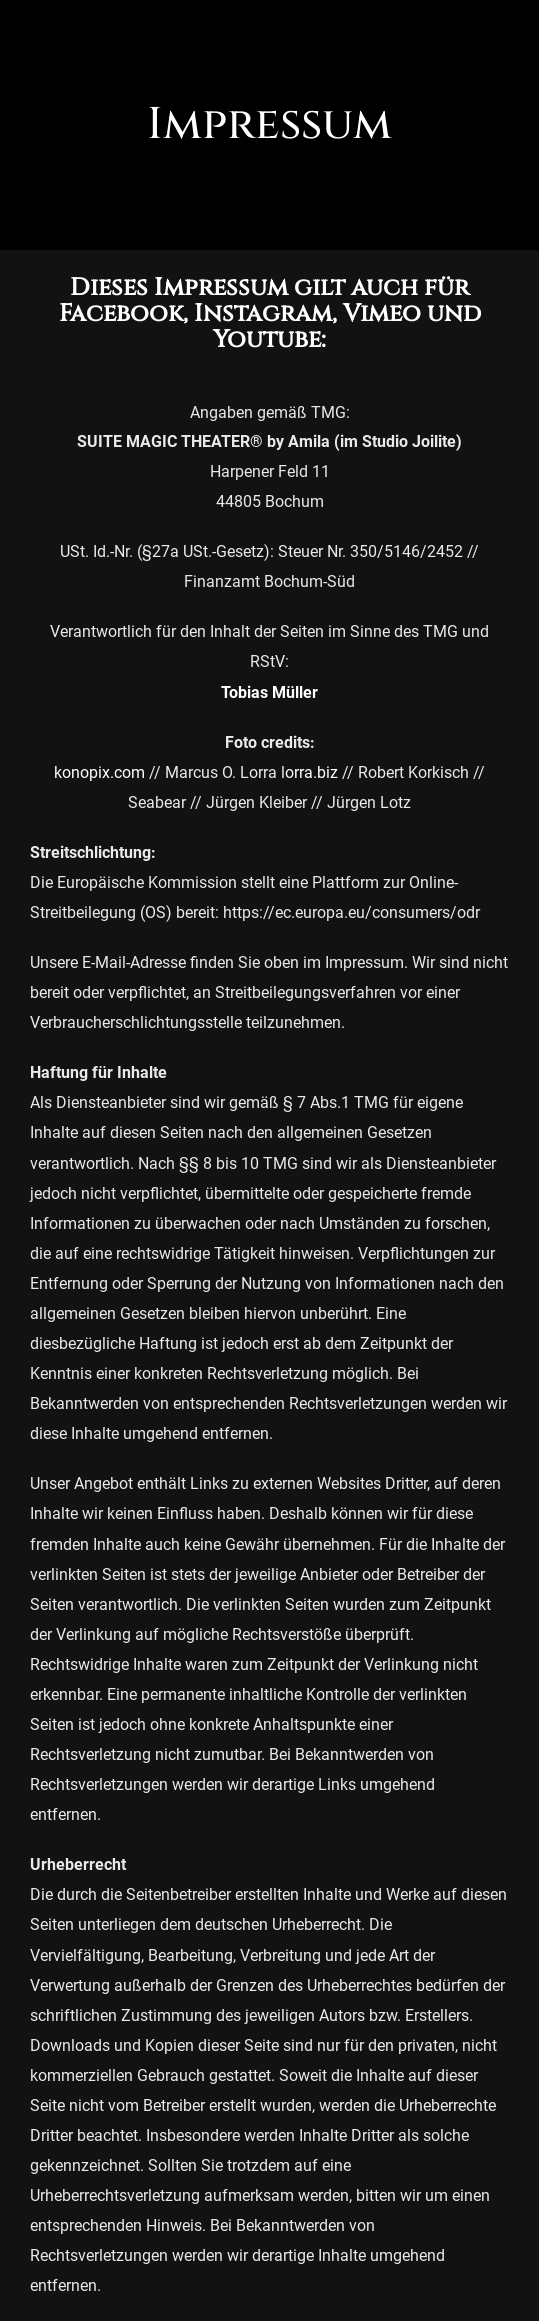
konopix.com (99, 772)
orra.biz (311, 772)
